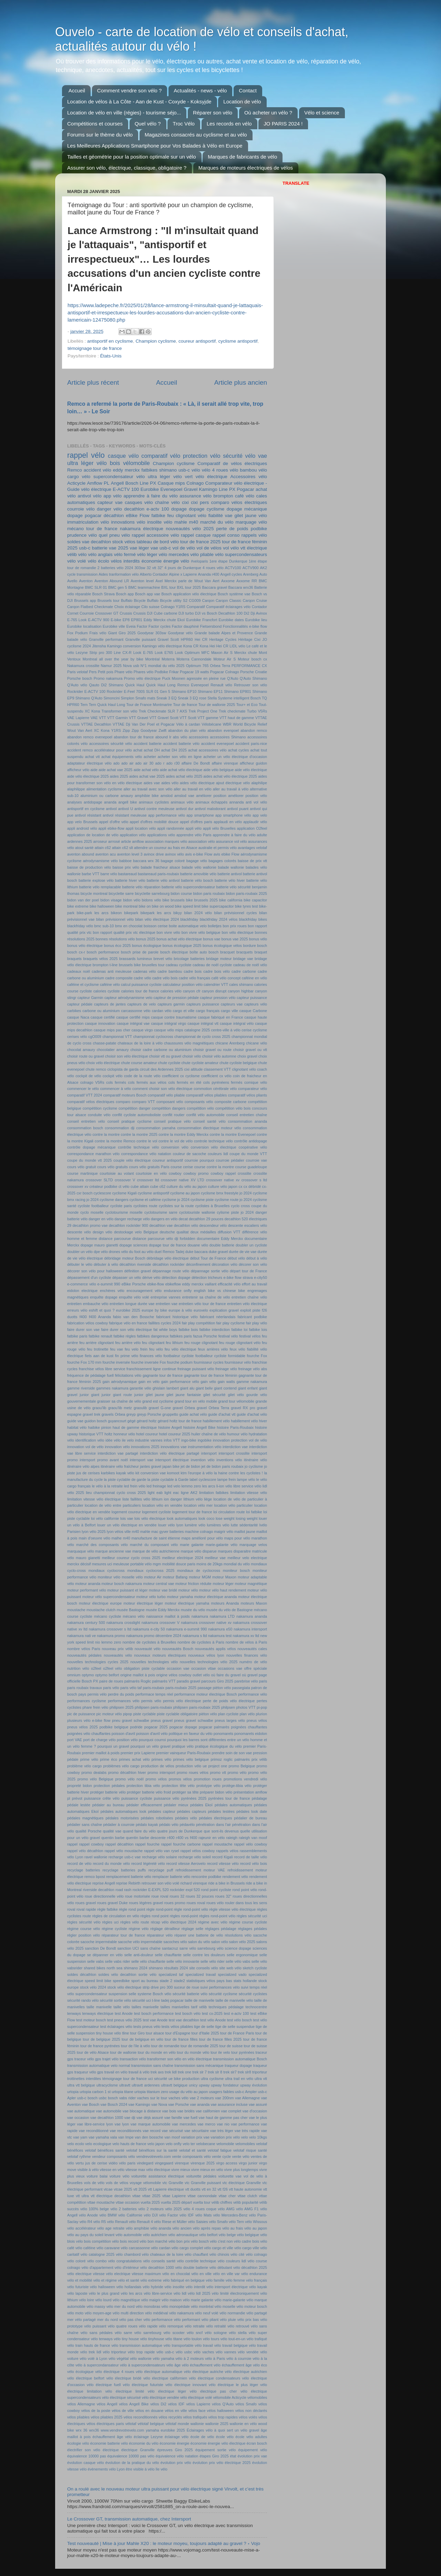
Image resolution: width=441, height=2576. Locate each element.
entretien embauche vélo (87, 1304)
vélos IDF (176, 2404)
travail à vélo (139, 2072)
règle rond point (132, 1909)
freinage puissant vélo (195, 1369)
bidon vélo (131, 900)
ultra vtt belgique (81, 2085)
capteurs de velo (141, 1004)
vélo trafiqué (257, 2339)
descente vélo (79, 1232)
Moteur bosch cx (252, 659)
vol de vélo (183, 547)
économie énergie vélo (165, 561)
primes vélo (162, 1759)
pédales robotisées (157, 1818)
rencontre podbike (207, 1877)
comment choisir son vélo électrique (162, 1089)
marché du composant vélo (154, 1545)
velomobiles (245, 2144)
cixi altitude (193, 1069)
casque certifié (103, 1017)
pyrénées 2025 (194, 1798)
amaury (127, 796)
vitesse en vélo (112, 2170)
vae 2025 (118, 547)
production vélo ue (191, 1766)
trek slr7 (230, 2072)
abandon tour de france (134, 737)
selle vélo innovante (182, 1961)
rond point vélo (244, 1890)
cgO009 (94, 1036)
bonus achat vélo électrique (179, 939)
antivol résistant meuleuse (125, 815)
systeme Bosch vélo (154, 1994)
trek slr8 (244, 2072)
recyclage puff (160, 1870)
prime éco (108, 1759)
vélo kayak (258, 2287)
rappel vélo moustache (123, 1851)
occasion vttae (203, 1668)
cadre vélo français (194, 978)
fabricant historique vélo (176, 1317)
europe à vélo (180, 1310)
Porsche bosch (79, 678)
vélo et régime (105, 2280)
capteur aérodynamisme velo (128, 998)
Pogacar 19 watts (194, 672)
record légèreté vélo (148, 1863)
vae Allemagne (247, 2098)
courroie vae (256, 1160)
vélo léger (147, 554)
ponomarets (223, 1733)
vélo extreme (151, 2280)
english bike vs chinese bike (219, 1291)
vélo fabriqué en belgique (184, 2280)
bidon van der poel (83, 900)
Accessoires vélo (248, 476)
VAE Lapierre (78, 718)
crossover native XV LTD (182, 1180)
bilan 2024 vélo (198, 913)
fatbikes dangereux (153, 1336)
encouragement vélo (144, 1291)
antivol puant (237, 809)
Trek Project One (202, 711)
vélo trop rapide (141, 2352)
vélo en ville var (226, 2274)
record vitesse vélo (223, 1863)
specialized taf (170, 1974)
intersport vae (141, 1460)
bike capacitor (255, 900)
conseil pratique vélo (172, 1121)
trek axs (157, 2072)
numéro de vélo (253, 1662)
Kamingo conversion (124, 646)
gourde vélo (256, 1395)
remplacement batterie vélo (128, 1877)
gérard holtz (146, 1421)
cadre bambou (169, 971)
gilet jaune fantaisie (183, 1395)
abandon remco (253, 730)
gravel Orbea (184, 1408)
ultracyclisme (107, 2085)
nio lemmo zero (108, 1642)
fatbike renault (100, 1336)
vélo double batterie (191, 2267)
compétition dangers (168, 1108)
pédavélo (187, 1824)
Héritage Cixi (249, 639)
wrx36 (94, 2430)
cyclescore (102, 1193)
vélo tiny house (126, 2339)
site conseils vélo (203, 1968)
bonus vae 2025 (234, 939)
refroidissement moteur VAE (200, 1870)
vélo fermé (125, 554)
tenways (74, 2013)
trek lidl (170, 2072)
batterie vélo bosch (197, 880)
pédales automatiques (233, 1805)
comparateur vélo (252, 1089)
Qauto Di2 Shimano (106, 685)
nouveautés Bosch (178, 1649)
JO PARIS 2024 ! (283, 124)
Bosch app (125, 594)
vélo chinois (219, 2254)
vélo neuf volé (206, 2313)
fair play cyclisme (230, 1323)
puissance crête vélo (102, 1798)
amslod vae (184, 796)
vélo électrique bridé (123, 2378)
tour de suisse (231, 2046)
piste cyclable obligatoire (177, 1714)
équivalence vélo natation (177, 2456)
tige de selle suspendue (235, 2026)
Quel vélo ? (148, 124)
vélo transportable (179, 2345)
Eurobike (150, 489)
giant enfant (248, 1388)
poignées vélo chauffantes (89, 1733)
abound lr (163, 737)
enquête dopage (103, 1297)
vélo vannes (226, 2352)
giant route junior (128, 1395)
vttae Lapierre (174, 2196)
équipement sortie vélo (215, 2450)
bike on (145, 906)
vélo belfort (208, 2235)
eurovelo (201, 1310)
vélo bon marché (153, 2241)
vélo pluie (228, 2319)
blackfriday (189, 919)
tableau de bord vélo (158, 541)
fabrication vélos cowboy (87, 1323)
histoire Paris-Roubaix (235, 1427)
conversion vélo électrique (213, 1147)
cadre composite (119, 978)
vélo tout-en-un (233, 2339)
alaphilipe (259, 783)
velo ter (189, 2144)
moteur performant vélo (86, 1590)
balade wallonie (231, 867)
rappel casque (196, 535)
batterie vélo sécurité (233, 887)
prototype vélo (208, 1786)
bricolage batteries (189, 959)
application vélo (133, 835)
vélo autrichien (155, 2235)
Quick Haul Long (160, 685)
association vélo (201, 841)
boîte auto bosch (203, 952)
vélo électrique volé (196, 2397)
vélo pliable (202, 554)
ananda (110, 802)
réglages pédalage (220, 1929)
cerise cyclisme (254, 1030)
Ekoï (181, 620)
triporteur (259, 2072)
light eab (155, 1493)
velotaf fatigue (220, 2150)
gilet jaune (155, 1395)
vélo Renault (117, 2222)
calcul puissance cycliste (141, 984)
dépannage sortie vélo (209, 1271)
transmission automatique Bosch (240, 2059)
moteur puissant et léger (127, 1590)
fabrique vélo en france (128, 1323)
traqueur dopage (238, 2065)
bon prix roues (234, 926)
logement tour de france (192, 1512)
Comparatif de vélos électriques (232, 463)
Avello (72, 581)
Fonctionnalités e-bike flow (245, 626)
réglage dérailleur (165, 1929)
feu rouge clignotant (201, 1343)
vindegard (145, 2163)
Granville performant (106, 639)
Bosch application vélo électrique (189, 594)
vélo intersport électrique (227, 2287)
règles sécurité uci (252, 1916)
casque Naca (78, 1017)
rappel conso (226, 535)
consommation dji (119, 1128)
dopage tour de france (167, 1245)
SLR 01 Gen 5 (158, 691)
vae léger (139, 547)
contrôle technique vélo (138, 1147)
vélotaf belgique (151, 2424)
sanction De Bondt (100, 1948)
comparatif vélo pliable (166, 1095)
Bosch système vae (234, 594)
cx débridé (252, 1186)
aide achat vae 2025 (115, 770)
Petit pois (105, 672)
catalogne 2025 (197, 1030)
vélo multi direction (128, 2313)
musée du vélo (193, 1610)
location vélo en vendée (162, 1505)
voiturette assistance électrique (157, 2176)
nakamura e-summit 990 (186, 1629)
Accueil (77, 90)
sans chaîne (150, 1948)
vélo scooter (173, 2333)
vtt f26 (222, 2189)
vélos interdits (125, 561)
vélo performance (157, 2319)
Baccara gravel (214, 587)
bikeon (116, 913)
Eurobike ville (114, 626)
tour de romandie (165, 2046)
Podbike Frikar (167, 672)
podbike (259, 528)
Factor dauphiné (185, 626)
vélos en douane (149, 2410)
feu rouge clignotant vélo (239, 1343)
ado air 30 (144, 763)
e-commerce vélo (81, 1284)
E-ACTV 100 (126, 489)
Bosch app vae (147, 594)
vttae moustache (100, 2202)
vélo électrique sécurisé (121, 2397)
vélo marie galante (198, 2300)
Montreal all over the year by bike (113, 659)
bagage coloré (173, 861)
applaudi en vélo (228, 822)
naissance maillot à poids (167, 1616)
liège (208, 1499)
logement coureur (126, 1512)
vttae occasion (128, 2202)
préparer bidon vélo (216, 1792)
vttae (136, 2196)
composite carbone (231, 1102)
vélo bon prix (179, 2241)
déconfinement (198, 1264)
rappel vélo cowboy (250, 1844)
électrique (111, 2450)
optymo (88, 1675)
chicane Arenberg (230, 1043)
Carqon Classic (228, 600)
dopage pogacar (84, 515)
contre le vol (146, 1141)
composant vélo (169, 1102)
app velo (260, 815)
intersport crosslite (233, 1453)
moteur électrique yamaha (187, 1603)
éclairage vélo (176, 2437)
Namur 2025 (111, 666)
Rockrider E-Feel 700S (126, 691)
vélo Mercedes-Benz (230, 2215)
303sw (139, 568)
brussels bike (130, 965)
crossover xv (77, 1186)
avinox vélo (174, 854)
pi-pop (262, 1707)
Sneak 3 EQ (166, 698)
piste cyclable (144, 1714)
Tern (84, 705)
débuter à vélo (106, 1264)
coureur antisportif (197, 341)
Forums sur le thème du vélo (100, 135)
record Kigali (222, 1857)
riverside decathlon (98, 1890)
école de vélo (202, 2437)
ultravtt (124, 2085)
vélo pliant (210, 2319)
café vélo (244, 495)
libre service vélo (247, 1486)
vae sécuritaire (196, 2131)
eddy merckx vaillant (199, 1284)
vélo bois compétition (93, 2241)
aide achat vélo (146, 770)
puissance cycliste (136, 1798)
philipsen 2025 (122, 1707)
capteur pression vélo (217, 998)
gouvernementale (81, 1401)
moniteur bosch (236, 1570)
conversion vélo (174, 1147)
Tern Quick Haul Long (107, 705)
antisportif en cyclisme (110, 341)
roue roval (159, 1896)
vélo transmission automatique (136, 2345)
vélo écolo (98, 561)
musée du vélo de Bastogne (229, 1610)
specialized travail (200, 1974)
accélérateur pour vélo (113, 750)
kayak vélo (125, 1473)
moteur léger (223, 1584)
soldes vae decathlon (89, 541)
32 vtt (151, 568)
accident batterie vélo (181, 743)
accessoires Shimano (228, 737)
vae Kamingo (139, 2104)
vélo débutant (220, 2267)
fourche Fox (257, 1356)
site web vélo (230, 1968)
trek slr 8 (215, 2072)
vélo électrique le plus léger (233, 2385)
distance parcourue (115, 1238)
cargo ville (229, 1011)
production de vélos (157, 1766)
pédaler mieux (176, 1805)
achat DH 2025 (174, 750)
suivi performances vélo (219, 1987)
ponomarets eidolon (250, 1733)
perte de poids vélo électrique (229, 1701)
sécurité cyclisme (223, 1994)
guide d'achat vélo (252, 1414)
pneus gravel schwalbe (193, 1720)
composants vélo (199, 1102)
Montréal (152, 659)
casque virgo (142, 1030)
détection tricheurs (207, 1277)
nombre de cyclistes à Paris (200, 1642)
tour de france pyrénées (100, 2046)
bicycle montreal (94, 893)
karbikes (108, 1473)
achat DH (152, 750)
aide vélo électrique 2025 (88, 776)
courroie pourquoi (199, 1160)
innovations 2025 (145, 1447)
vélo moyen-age (98, 2313)
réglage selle (192, 1929)
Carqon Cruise (255, 600)
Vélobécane (211, 724)
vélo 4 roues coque (199, 2209)
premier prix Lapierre (138, 1753)
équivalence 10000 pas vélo (130, 2456)
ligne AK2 (189, 1493)
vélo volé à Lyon (93, 2358)
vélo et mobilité (79, 2280)
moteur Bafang (175, 1577)
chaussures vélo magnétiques (189, 1043)
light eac (171, 1493)
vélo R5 (99, 2222)
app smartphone (200, 815)
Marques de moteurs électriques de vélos (245, 168)
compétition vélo (200, 1108)
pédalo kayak (147, 1824)
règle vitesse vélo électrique (232, 1909)
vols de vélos (117, 2183)
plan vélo (247, 1714)
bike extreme (78, 906)
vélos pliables (78, 2417)
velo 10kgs (258, 2137)
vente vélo (240, 2156)
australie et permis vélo (217, 848)
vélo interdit (195, 2287)
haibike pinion (99, 1427)
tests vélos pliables (177, 2026)
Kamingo (208, 489)
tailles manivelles (175, 2007)
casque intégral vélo (237, 1023)
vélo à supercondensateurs (142, 2365)
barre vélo (108, 874)
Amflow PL (98, 483)
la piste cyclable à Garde (167, 1479)
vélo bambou (243, 470)
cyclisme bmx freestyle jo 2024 (226, 1193)
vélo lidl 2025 (199, 2293)
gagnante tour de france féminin (210, 1375)
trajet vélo (110, 2059)
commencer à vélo (115, 1089)
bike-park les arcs (93, 913)
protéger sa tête (185, 1792)
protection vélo (201, 456)
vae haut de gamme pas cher (223, 2117)
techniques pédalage (226, 2007)
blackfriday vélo (80, 926)
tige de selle (204, 2026)
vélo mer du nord (120, 2306)
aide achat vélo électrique (181, 770)
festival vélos (249, 1336)
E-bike (116, 620)
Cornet (72, 613)
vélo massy (95, 2306)
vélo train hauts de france (88, 2345)
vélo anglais (100, 554)
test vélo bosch (239, 2020)
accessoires (198, 737)
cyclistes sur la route (176, 1206)
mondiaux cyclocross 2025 (151, 1570)
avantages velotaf (252, 848)
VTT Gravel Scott (164, 718)
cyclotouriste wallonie (197, 1212)
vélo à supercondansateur (97, 2365)
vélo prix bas (248, 2319)
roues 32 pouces (200, 1896)
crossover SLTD (99, 1180)
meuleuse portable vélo (132, 1564)
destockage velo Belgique (136, 1232)
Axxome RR (246, 581)
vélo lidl (180, 2293)
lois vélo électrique (149, 1518)
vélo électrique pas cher (213, 2391)
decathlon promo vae (90, 1225)
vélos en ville (176, 2410)
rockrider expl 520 (185, 1890)
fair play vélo (256, 1323)
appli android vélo (82, 828)
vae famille (173, 2117)
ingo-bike (188, 1440)
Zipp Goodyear (144, 730)
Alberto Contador (154, 574)
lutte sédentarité (244, 1525)
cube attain (140, 1186)
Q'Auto (232, 678)
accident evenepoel (217, 743)
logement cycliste (156, 1512)
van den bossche (149, 2137)
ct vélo (124, 1186)
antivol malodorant (210, 809)
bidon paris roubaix (209, 893)
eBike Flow (137, 515)
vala (113, 2137)
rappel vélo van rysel (161, 1851)
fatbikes (149, 470)
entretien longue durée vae (132, 1304)
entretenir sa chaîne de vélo (206, 1297)
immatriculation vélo (88, 522)
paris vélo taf (131, 1688)
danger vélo (109, 509)
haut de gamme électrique (135, 1427)
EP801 (136, 620)
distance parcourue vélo (152, 1238)
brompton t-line (105, 965)
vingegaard (164, 2163)
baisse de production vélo (89, 867)
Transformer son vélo (119, 711)
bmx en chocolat (129, 926)
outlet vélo (201, 1675)
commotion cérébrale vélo (215, 1089)
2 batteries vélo (110, 568)
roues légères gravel (146, 1903)
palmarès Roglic (137, 1681)
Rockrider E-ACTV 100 (86, 691)
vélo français (256, 2280)
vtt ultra (82, 2196)
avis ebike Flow (226, 854)
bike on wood (163, 906)
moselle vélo (132, 1577)
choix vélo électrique (103, 1063)
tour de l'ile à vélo (135, 2046)
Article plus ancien (240, 382)
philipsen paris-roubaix (153, 1707)
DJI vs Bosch (206, 613)
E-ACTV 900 (98, 620)
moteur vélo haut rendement (222, 1590)
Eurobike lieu (256, 620)
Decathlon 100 (230, 613)
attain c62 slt (122, 848)
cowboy (175, 1173)
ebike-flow (155, 1284)
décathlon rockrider (169, 1264)
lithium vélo (193, 1499)
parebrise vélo (246, 1681)
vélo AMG (226, 2209)
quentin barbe (112, 1838)
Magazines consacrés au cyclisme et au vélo (196, 135)
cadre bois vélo (216, 971)
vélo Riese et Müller (170, 2222)
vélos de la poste (95, 2410)
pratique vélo (183, 1746)
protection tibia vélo (143, 1786)
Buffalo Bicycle (133, 600)
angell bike (127, 802)
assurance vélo (196, 495)
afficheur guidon (253, 763)
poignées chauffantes (249, 1727)
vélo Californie (130, 2215)
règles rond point (155, 1916)
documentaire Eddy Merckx (220, 1238)
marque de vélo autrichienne (156, 1551)
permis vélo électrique (182, 1701)
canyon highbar (241, 991)
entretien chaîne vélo (249, 1297)
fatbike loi (239, 1329)
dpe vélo (101, 1252)
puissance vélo (167, 1798)
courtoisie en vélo (151, 1173)
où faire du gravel (226, 1675)
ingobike (205, 1440)
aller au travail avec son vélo (148, 789)
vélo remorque (171, 2326)
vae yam (80, 2137)
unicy (193, 2085)
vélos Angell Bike (133, 2404)
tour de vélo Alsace (93, 2052)
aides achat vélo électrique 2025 (230, 776)
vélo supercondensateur (107, 476)
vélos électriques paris (105, 2424)
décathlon (114, 515)
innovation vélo (117, 1447)
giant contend (225, 1388)
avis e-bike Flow (198, 854)
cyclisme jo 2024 (175, 1200)
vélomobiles (257, 2397)
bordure (249, 945)
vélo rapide (148, 2326)
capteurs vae (232, 1004)
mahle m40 (186, 522)
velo (244, 2137)
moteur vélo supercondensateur (108, 1597)
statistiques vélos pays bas (209, 1981)
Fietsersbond (211, 626)
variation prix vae (195, 2137)
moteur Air (152, 1577)
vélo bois (108, 463)
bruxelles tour (153, 965)
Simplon (127, 698)
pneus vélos (257, 1720)
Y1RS (116, 730)
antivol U (125, 809)
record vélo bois (253, 1863)
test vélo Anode (213, 2020)
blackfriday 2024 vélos (219, 919)
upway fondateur (225, 2085)
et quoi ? (106, 1310)
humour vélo (237, 1434)
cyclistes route (145, 1206)
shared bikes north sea (103, 1968)
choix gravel (247, 1056)
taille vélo (122, 2007)
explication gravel (224, 1310)
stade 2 (166, 1981)
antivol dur (184, 809)
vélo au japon (255, 2228)
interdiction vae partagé (118, 1453)
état (233, 2456)
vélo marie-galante (230, 2300)
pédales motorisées (122, 1818)
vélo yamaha (163, 2358)
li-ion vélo (224, 1486)
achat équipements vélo (121, 757)
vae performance (245, 2124)
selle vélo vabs (238, 1961)
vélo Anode (88, 2215)
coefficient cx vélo (216, 1076)
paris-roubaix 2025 (180, 1688)
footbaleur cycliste (178, 1356)
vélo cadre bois (246, 2241)
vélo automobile (129, 2235)
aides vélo (169, 783)
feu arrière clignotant (96, 1343)
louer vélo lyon (170, 1525)
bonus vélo (258, 939)
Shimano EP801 (237, 691)
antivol (111, 809)
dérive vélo (151, 1277)
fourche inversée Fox (148, 1362)
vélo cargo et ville (218, 2248)
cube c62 (157, 1186)
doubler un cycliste (251, 1245)
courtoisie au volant (117, 1173)
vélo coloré (76, 2261)
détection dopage (176, 1277)
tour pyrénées (242, 2052)
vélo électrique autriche (203, 2372)
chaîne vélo (167, 502)
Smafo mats (145, 698)
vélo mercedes (173, 554)
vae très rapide (247, 2131)
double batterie (221, 1245)
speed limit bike (98, 1981)
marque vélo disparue (198, 1551)
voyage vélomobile (145, 2183)
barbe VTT (90, 874)
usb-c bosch (87, 2098)
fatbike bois (188, 1329)
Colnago (195, 483)
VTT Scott (188, 718)
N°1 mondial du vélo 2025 (163, 666)
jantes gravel (150, 1466)
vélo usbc (184, 2352)
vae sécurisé (172, 2131)
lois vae (126, 1518)
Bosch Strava (103, 594)
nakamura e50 (220, 1629)
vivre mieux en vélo (207, 2170)
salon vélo (219, 1942)
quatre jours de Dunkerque (179, 1831)
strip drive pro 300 (158, 1987)
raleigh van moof (253, 1838)
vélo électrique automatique (159, 2372)
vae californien (208, 2111)
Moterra (168, 659)
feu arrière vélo (128, 1343)
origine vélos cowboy (174, 1675)
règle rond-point (159, 1909)
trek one (184, 2072)
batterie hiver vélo (130, 880)
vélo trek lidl (90, 2352)
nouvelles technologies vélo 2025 (208, 1662)
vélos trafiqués (195, 2417)
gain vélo (208, 1382)
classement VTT (217, 1069)
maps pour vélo (237, 1538)
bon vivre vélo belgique (201, 932)
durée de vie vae (243, 1252)
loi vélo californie (105, 1518)
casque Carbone (253, 1011)
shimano (168, 470)
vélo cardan (160, 2248)
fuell (110, 1375)
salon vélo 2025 (242, 1942)
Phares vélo (143, 672)
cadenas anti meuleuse (111, 971)
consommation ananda (247, 1121)
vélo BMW (108, 2215)
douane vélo (197, 1245)
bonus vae (211, 939)
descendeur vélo (213, 1225)
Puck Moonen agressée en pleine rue (193, 678)
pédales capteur (161, 1811)
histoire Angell (170, 1427)
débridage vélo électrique (168, 1258)
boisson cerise (156, 926)
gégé (131, 1421)
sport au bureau (144, 1981)
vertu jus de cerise (91, 2163)
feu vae (116, 1349)
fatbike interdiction (214, 1329)
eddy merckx (126, 470)
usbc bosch (108, 2098)
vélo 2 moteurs (151, 2209)
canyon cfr (192, 991)
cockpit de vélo (88, 1076)
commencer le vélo (83, 1089)
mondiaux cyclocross (107, 1570)
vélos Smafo (245, 2404)
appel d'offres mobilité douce (154, 822)
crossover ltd (148, 1180)
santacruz (170, 1948)
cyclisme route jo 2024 (233, 1200)
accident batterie (148, 743)
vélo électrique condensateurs (214, 2378)
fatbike (158, 515)
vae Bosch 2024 (114, 2104)
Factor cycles (159, 626)
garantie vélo (140, 1388)
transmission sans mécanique (199, 2065)
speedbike (121, 1981)
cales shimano (241, 984)
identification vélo (89, 1440)
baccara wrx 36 (146, 861)
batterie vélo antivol (163, 880)
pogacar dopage (183, 1727)
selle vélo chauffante (148, 1961)
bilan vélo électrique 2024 (157, 919)
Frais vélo (98, 633)
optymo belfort (107, 1675)
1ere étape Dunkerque (228, 561)
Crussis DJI (143, 613)
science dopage (238, 1948)
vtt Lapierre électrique (166, 2189)
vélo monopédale (175, 2306)
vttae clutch (247, 2196)
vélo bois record (125, 2241)
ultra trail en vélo (239, 2079)
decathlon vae (161, 1225)
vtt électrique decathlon (111, 2196)
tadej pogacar (172, 2000)
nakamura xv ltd (246, 1636)
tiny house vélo (108, 2033)
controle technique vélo (213, 1141)
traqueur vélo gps (88, 2072)
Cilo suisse (150, 607)
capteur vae (110, 502)
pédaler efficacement (144, 1805)
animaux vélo (182, 802)
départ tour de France (248, 1271)
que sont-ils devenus (221, 1831)
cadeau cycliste (178, 965)
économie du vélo (143, 2443)
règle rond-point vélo (191, 1909)
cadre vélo (142, 978)
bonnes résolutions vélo (115, 939)
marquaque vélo (80, 1551)
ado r (160, 763)
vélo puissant (95, 2326)
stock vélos (123, 541)
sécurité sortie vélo (115, 2000)
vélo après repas (207, 2228)
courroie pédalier (230, 1160)
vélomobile (136, 463)
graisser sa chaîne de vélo (119, 1401)
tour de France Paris (237, 2033)
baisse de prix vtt (252, 861)
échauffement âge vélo (112, 2437)
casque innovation (100, 1023)
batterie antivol (229, 874)
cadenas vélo (144, 971)
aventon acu (105, 854)
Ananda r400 (208, 574)
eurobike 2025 (128, 1310)
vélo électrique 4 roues (114, 2372)
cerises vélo (77, 1036)
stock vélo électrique (124, 1987)
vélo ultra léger (153, 476)
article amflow (132, 841)
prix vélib (259, 1759)
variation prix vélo (225, 2137)
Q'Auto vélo (77, 685)
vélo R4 (86, 2222)
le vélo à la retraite (107, 1486)
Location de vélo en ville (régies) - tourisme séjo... (124, 112)
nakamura (200, 1616)
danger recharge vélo (132, 1219)
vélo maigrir (151, 2300)
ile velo (128, 1440)
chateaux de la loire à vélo (140, 1043)
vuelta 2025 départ (176, 2202)
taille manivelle (99, 2007)
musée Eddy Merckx (163, 1610)
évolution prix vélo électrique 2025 (221, 2463)
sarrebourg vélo (210, 1948)
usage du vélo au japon (188, 2092)
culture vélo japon (223, 1186)
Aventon (85, 581)
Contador (259, 607)
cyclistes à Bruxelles (212, 1206)
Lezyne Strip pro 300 (94, 652)
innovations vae (174, 1447)
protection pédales (109, 1786)
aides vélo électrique (197, 783)
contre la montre (106, 1134)
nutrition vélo (78, 1668)
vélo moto (75, 2313)
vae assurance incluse (229, 2104)
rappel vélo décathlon (85, 1851)
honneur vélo (124, 1434)
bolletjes (215, 926)
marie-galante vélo (221, 1545)
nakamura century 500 (86, 1622)
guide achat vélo (193, 1414)
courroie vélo (81, 509)
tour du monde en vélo (157, 2052)
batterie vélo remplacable (100, 887)
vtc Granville (172, 2183)
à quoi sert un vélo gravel (236, 2430)
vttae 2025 (151, 2196)
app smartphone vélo (233, 815)
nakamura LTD (222, 1616)
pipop (127, 1714)
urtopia (73, 2092)
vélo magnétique (126, 2300)
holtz (108, 1434)
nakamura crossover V (161, 1622)
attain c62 (103, 848)
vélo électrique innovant (186, 2385)
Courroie (87, 613)
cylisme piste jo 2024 (235, 1212)
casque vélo (123, 456)
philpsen (228, 1707)
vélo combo (97, 2261)
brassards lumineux (135, 959)
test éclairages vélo (116, 2026)
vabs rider (127, 2098)
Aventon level (142, 581)
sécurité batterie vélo (190, 1994)
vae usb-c (161, 547)
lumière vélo (195, 1525)
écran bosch (257, 2443)
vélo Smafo (218, 2222)
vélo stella (237, 2333)
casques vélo (139, 502)
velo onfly (174, 2144)
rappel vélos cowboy (198, 1851)
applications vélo (161, 835)
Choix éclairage (127, 607)
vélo (82, 554)
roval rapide (86, 1909)
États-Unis (111, 355)
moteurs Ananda (225, 1603)
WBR (227, 724)
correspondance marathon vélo (93, 1154)
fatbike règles (124, 1336)
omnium (73, 1675)
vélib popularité (245, 2202)
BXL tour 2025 (189, 587)
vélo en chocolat (176, 2274)
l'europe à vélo (200, 1473)
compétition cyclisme (100, 1108)
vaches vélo (178, 2098)
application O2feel (252, 828)
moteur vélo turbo (151, 1597)
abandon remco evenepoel (89, 737)
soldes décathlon (81, 1974)
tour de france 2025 (200, 541)
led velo (174, 1486)
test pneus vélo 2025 (124, 2020)
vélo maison (172, 2300)
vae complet (231, 2111)
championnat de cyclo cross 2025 (202, 1036)
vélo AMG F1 (247, 2209)
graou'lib (99, 1408)
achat (137, 750)
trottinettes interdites (84, 2079)
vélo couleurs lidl (232, 2261)
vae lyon (122, 2124)
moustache (76, 1610)
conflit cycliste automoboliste (136, 1115)
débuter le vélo (79, 1264)
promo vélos (156, 1779)
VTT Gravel (138, 718)
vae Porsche (178, 2104)
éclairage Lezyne (148, 2437)
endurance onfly (178, 1291)
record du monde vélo (111, 1863)
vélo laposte (77, 2293)
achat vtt (92, 757)
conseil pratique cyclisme (129, 1121)
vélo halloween (102, 2287)
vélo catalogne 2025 (98, 2254)
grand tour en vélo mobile (196, 1401)
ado (116, 763)
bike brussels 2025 (202, 900)
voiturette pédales (201, 2176)
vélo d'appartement (97, 2267)
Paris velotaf (77, 672)
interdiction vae (235, 1447)
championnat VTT (117, 1036)
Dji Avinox (258, 613)
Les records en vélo (229, 124)
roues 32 (177, 1896)
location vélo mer (198, 1505)
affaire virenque (225, 763)
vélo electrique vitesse (85, 2274)
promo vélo (237, 1772)
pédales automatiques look (123, 1811)
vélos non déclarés (251, 2410)
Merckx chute (245, 652)
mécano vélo (133, 1616)
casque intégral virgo (168, 1023)
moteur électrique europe (100, 1603)
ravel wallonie (95, 1857)
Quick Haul (134, 685)
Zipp (126, 730)
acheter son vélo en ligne (180, 757)
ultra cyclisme (212, 2079)
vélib (72, 554)
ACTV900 (251, 568)
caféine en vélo (254, 978)
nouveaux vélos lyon (206, 1655)
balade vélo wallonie (199, 867)
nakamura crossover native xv (206, 1622)
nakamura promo (111, 1636)
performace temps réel (154, 1694)
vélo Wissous (256, 2222)
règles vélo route (134, 1922)
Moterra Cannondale (193, 659)
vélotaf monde (177, 2424)
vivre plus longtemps (241, 2170)
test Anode (124, 2013)
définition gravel (137, 1271)
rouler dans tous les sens (246, 1903)
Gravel (191, 489)
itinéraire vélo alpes (83, 1466)
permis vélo (151, 1701)
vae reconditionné (94, 2131)
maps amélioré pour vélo (202, 1538)
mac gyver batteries (167, 1531)
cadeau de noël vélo (250, 965)
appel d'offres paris (196, 822)
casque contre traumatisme (173, 1017)
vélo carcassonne (135, 2248)
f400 (83, 1317)
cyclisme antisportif (238, 341)
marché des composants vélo (102, 1545)
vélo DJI (150, 2215)
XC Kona (102, 730)
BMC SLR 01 (96, 587)
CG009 (195, 600)
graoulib (140, 1408)
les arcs (208, 1486)
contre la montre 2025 (139, 1134)
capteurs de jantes (110, 1004)
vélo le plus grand (104, 2293)
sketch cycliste (255, 1968)
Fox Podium (77, 633)
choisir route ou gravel (85, 1056)
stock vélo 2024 (93, 1987)
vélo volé (76, 561)
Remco (74, 470)
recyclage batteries (83, 1870)
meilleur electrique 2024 (182, 1558)
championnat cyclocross (153, 1036)
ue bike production (183, 2079)
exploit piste (250, 1310)
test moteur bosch (91, 2020)
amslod (167, 796)
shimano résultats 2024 (168, 1968)
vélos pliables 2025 (106, 2417)
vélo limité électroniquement (235, 2293)
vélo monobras (148, 2306)
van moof (172, 2137)
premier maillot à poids (101, 1753)
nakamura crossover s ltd (110, 1629)
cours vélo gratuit (81, 1167)
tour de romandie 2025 (199, 2046)
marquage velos (253, 1545)
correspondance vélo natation (146, 1154)
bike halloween (102, 906)
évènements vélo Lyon (106, 2469)
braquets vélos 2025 (100, 959)
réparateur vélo (160, 1935)
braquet (260, 952)
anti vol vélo (256, 802)
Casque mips (171, 483)
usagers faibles (221, 2092)
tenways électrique (97, 2013)
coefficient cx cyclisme (180, 1076)
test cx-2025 (212, 2013)
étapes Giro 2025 (214, 2456)
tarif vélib (199, 2007)
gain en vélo (149, 1382)
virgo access (226, 2163)
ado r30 (173, 763)
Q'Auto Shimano (253, 678)
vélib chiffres (222, 2202)
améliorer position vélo (247, 796)
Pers (92, 672)
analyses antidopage (84, 802)
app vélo (112, 495)
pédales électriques (215, 1818)
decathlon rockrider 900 (128, 1225)
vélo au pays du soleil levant (90, 2235)
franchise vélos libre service (102, 1369)
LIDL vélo (237, 646)
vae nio (223, 2124)
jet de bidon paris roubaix (222, 1466)
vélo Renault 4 (141, 2222)
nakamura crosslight (123, 1622)
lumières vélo (218, 1525)
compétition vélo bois (232, 1108)
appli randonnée (170, 828)
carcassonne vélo (136, 1011)
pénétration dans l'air (213, 1824)
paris (263, 1681)
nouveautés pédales (84, 1655)
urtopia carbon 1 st (95, 2092)
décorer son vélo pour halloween (95, 1271)
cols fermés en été (184, 1082)
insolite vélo (159, 522)
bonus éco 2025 (117, 945)
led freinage (156, 1486)
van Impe (126, 2137)
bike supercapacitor (218, 906)
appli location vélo (141, 828)
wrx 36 (82, 2430)
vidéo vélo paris (122, 2163)
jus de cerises (88, 1473)
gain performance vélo (180, 1382)
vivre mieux (180, 2170)
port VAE (74, 1740)
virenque (182, 2163)
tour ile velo (220, 2052)
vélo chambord (128, 2254)
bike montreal (126, 906)
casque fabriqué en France (220, 1017)
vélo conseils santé (159, 2261)
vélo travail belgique (231, 2345)
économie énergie (174, 2443)
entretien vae (166, 1304)
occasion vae (178, 1668)
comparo (123, 1102)
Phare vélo (123, 672)
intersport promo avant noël (104, 1460)
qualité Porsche (88, 1831)
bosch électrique (174, 952)
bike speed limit (188, 906)
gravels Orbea (113, 1414)
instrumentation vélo (204, 1447)
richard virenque (193, 1883)
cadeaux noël (78, 971)
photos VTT (245, 1707)
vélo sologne (216, 2333)
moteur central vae (158, 1584)
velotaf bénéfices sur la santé (151, 2150)
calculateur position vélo (183, 984)
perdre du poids (121, 1694)
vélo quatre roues (122, 2326)
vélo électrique (211, 476)
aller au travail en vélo (192, 789)
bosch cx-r (76, 952)
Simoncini (112, 698)
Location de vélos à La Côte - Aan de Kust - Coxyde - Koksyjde (139, 101)
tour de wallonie (123, 2052)
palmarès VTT (164, 1681)
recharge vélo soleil (194, 1857)
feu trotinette (97, 1349)
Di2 (246, 613)
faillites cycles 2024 (164, 1323)
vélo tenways (102, 2339)
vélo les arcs (131, 2293)
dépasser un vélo (126, 1277)
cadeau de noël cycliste (212, 965)
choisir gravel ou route (212, 1050)
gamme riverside (81, 1388)
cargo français (207, 1011)
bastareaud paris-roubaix (158, 874)
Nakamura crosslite (83, 666)
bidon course (181, 893)
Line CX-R (123, 652)
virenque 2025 (203, 2163)
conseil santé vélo (209, 1121)
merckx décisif (79, 1564)
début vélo (236, 1258)
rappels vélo (254, 535)
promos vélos (180, 1779)
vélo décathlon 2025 (250, 2267)
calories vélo (171, 991)
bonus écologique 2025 (182, 945)
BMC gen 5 (117, 587)
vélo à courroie (238, 2358)
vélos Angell (107, 2404)
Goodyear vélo (180, 633)
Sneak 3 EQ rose (192, 698)
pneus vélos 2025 (82, 1727)
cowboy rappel (223, 1173)
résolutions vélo (238, 1935)
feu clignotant (153, 1343)
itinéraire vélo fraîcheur (120, 1466)
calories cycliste (106, 991)
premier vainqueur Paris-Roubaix (183, 1753)
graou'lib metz (120, 1408)
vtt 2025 (140, 2189)
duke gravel (218, 1252)
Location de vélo (242, 101)
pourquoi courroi (152, 1740)
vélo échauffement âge (233, 2365)
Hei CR (201, 639)
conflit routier (174, 1115)
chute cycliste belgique (238, 1063)
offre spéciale (255, 1668)
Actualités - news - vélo (200, 90)
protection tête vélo (178, 1786)
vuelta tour (202, 2202)
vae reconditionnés (125, 2131)
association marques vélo (166, 841)
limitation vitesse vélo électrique (94, 1499)
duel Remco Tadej (169, 1252)
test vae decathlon (184, 2020)
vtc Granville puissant (203, 2183)
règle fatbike (107, 1909)
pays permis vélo (92, 1694)
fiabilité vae (220, 515)
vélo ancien (182, 2228)
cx (241, 1186)
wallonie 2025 (216, 2424)
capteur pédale (79, 1004)
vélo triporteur (114, 2352)
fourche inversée (116, 1362)
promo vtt (218, 1772)
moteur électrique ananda (215, 1597)
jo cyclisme (254, 1466)
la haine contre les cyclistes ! (238, 1473)
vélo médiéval (156, 2313)
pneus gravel (161, 1720)
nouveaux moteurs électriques (160, 1655)
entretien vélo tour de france (202, 1304)
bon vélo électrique (237, 932)
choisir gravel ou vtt (250, 1050)
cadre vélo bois (164, 978)
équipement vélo (252, 2450)
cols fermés (116, 1082)
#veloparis (199, 561)
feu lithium (174, 1343)
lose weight (225, 1518)
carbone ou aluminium (101, 1011)
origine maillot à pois (137, 1675)
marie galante (192, 1545)
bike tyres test (246, 906)
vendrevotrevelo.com (153, 2156)
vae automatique (81, 2111)
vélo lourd (103, 2300)
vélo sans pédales (97, 2333)
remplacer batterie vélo (171, 1877)
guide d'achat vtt (222, 1414)
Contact (248, 90)
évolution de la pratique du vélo (132, 2463)
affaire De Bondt (196, 763)
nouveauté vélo (148, 1649)
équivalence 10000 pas (86, 2456)
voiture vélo (120, 2176)
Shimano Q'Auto (89, 698)
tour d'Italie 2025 (205, 2033)
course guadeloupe (251, 1167)
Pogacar (245, 489)
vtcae (108, 2189)
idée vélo (113, 1440)
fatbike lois (258, 1329)
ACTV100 (233, 568)
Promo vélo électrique (142, 678)
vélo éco (260, 2365)
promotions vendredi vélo (245, 1779)
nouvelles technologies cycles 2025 (98, 1662)
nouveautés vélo (118, 1655)
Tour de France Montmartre (149, 705)
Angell (117, 483)
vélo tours (211, 2339)
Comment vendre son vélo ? (129, 90)
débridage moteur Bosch (124, 1258)
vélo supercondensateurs (241, 554)
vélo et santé (128, 2280)
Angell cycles (231, 574)
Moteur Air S (224, 659)
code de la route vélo (142, 1076)
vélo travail (204, 2345)
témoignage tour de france (95, 348)
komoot (173, 1473)
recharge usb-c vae (125, 1857)
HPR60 (187, 639)
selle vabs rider (117, 1961)
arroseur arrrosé (106, 841)
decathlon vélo (186, 1225)
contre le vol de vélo (175, 1141)
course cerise (182, 1167)
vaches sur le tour (152, 2098)
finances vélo (151, 1356)
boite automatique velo (188, 926)
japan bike (171, 1466)
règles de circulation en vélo (115, 1916)
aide (94, 770)
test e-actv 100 (236, 2013)
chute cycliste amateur (199, 1063)
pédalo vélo (168, 1824)
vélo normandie (232, 2313)
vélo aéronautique (183, 2235)
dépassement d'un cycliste (89, 1277)
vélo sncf (195, 2333)
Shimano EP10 (184, 691)
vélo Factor (168, 2215)
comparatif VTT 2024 (84, 1095)
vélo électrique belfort (85, 2378)
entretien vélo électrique (247, 1304)
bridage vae (243, 959)
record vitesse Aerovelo (185, 1863)
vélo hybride (153, 2287)
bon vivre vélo (168, 932)
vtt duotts (193, 2189)
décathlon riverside (135, 1264)
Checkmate (103, 607)
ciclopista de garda (123, 1069)
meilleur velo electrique (247, 1558)
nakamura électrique (141, 528)
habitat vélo (76, 1427)
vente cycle (221, 2156)
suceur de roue (186, 1987)
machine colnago (199, 1531)
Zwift (162, 730)
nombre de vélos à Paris (246, 1642)
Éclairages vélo (200, 2430)
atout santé (84, 848)
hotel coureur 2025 (174, 1434)
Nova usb (131, 666)
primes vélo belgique (191, 1759)
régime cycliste (114, 1929)
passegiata (241, 1688)
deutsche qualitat (174, 1232)
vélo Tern (236, 2222)
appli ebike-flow (111, 828)
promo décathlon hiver (127, 1772)
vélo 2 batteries (123, 2209)
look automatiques (182, 1518)
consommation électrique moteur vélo (209, 1128)
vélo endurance (254, 2274)
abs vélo (180, 737)
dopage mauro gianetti (99, 1245)
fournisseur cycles (209, 1362)
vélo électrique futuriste (143, 2385)
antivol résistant (88, 815)
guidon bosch (95, 1421)
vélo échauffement (197, 2365)
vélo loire (86, 2300)
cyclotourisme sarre (160, 1212)
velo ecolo (75, 2144)
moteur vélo (188, 1590)
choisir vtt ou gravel (165, 1056)
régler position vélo (83, 1935)
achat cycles (238, 750)
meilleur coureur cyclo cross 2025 (131, 1558)
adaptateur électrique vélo (89, 763)
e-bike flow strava (238, 1277)
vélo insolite (174, 2287)
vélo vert (183, 476)
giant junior (101, 1395)
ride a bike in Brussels (226, 1883)
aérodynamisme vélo (100, 861)
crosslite (245, 1173)
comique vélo (255, 1082)
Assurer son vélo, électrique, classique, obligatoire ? (126, 168)
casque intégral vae (133, 1023)
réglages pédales (252, 1929)
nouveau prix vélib (117, 1649)
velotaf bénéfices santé (104, 2150)
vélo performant (187, 2319)
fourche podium (180, 1362)
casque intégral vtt (202, 1023)
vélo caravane (108, 2248)
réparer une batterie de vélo (198, 1935)
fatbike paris (77, 1336)
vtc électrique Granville (241, 2183)
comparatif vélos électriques (90, 1102)
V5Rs (262, 711)
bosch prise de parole (139, 952)
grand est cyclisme (157, 1401)
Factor (142, 626)
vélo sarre (123, 2333)
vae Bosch (91, 2104)
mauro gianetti (88, 1558)
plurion (261, 1714)
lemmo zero (191, 1486)
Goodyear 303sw (151, 633)
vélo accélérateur (81, 2228)
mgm (157, 1564)
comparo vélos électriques (239, 502)
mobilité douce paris (178, 1564)
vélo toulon (193, 2339)
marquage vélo (251, 522)
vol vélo (231, 547)
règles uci (110, 1922)
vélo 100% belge (94, 2209)
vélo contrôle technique (196, 2261)
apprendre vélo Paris (194, 835)
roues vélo (215, 1903)
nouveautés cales (252, 1649)
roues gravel (85, 1903)
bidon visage (111, 900)
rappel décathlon (119, 1844)
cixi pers (200, 502)
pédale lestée (78, 1805)
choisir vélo (191, 1056)
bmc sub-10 (104, 926)
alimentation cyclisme (104, 789)
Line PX (227, 489)
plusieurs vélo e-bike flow (89, 1720)
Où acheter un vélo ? (268, 112)
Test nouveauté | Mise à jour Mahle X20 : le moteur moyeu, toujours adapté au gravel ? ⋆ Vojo (163, 2543)
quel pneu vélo (114, 535)
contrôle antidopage (250, 1141)
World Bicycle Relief (250, 724)
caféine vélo (110, 984)
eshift (93, 1310)
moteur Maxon (224, 1577)
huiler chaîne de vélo (208, 1434)
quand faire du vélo (139, 1831)
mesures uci (102, 1564)
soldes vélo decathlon (117, 1974)
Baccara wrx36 (240, 587)
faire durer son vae (83, 1329)
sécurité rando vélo (83, 2000)
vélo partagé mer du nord (96, 2319)
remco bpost (94, 1877)
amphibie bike (146, 796)
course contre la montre (214, 1167)
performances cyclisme (86, 1701)
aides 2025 (119, 776)
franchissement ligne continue (151, 1369)
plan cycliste (228, 1714)
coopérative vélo (253, 1147)
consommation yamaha (155, 1128)
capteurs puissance (202, 1004)
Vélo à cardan (188, 724)
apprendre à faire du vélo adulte (240, 835)
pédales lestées (221, 1811)
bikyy (177, 913)
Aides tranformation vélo (119, 574)
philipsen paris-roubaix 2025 (196, 1707)
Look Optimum (187, 652)
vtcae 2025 (123, 2189)
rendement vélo (235, 1877)
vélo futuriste (78, 2287)
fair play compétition (198, 1323)
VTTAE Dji (121, 724)
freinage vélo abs (252, 1369)
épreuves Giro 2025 (175, 2450)
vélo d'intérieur (126, 2267)
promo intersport (161, 1772)
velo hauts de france (129, 2144)
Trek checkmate (232, 711)
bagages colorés (222, 861)
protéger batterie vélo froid (149, 1792)
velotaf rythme (79, 2156)
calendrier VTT (216, 984)
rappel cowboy (91, 1844)
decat (183, 1219)
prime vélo (89, 1759)
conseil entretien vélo (86, 1121)
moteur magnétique (251, 1584)
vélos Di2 (158, 2404)
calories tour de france (140, 991)
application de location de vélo (93, 835)
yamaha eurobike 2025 (165, 2430)
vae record (152, 2131)
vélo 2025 (173, 2209)
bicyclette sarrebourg (152, 893)
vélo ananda (161, 2228)
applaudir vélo (255, 822)
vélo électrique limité (124, 2391)
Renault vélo (221, 685)
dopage (179, 509)
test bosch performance (154, 2013)
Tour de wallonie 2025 (216, 705)
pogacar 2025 (156, 1727)
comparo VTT (143, 1102)
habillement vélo (216, 1421)
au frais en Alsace (182, 848)
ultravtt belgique (174, 2085)
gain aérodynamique (120, 1382)
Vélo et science (321, 112)
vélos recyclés (170, 2417)
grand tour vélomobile (236, 1401)
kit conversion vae (150, 1473)
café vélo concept (226, 978)
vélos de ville (123, 2410)
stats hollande (245, 1981)
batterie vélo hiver (230, 880)
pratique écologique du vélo (218, 1746)
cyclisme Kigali (124, 1193)
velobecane (205, 2144)
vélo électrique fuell (104, 2385)
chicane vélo (256, 1043)
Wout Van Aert (79, 730)
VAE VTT (98, 718)
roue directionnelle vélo (104, 1896)
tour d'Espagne (178, 2033)
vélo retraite (195, 2326)
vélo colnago (256, 2254)
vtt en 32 (209, 2189)
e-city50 (260, 1277)
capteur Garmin (90, 998)
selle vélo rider (213, 1961)
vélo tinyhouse (152, 2339)
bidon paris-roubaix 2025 (246, 893)
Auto (263, 574)
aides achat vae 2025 (147, 776)
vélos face (197, 2410)
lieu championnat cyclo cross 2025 (116, 1493)
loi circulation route (229, 1512)
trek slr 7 (199, 2072)
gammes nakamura (112, 1388)
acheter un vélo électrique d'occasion (235, 757)
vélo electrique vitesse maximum (133, 2274)
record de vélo (79, 1863)
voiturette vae (230, 2176)
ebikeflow (173, 1284)
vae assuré (258, 2104)
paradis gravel (188, 1681)
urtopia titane (122, 2092)
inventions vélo (229, 1460)
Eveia (130, 626)
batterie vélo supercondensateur (188, 887)
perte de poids (232, 528)
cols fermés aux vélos (147, 1082)
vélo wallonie (141, 2358)
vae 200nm (224, 2098)
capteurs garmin (171, 1004)
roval (71, 1909)
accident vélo (97, 470)
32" (160, 568)
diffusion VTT (229, 1232)
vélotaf (130, 2424)
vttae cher (227, 2196)
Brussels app (85, 600)
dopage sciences (134, 1245)
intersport (209, 1453)
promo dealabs (93, 1772)
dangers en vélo (164, 1219)
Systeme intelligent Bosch (239, 698)
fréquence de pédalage (86, 1375)
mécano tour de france (92, 528)
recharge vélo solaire (159, 1857)
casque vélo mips (168, 1030)
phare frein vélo (95, 1707)
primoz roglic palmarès (230, 1759)
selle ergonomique (242, 1955)
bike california (230, 900)
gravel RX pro (243, 1408)
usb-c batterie (93, 547)
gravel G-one (159, 1408)
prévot (77, 1798)
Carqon (208, 600)
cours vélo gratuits (112, 1167)
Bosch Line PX (140, 483)
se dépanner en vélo (105, 1955)
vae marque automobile (151, 2124)
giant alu (187, 1388)
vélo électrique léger (167, 2391)
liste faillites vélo (136, 1499)
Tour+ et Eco (247, 705)
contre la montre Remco (115, 1141)
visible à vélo (88, 2170)
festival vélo (228, 1336)
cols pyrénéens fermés (223, 1082)
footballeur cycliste (210, 1356)
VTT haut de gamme (236, 718)
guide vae (75, 1421)
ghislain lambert (166, 1388)
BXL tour (168, 587)
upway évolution (253, 2085)
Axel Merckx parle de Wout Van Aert (187, 581)
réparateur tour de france (123, 1935)
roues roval (195, 1903)
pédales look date (251, 1811)
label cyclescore (202, 1479)
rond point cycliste (216, 1890)
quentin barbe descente (146, 1838)
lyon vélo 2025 (94, 1531)
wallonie (197, 2424)
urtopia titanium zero (151, 2092)
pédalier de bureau (250, 1818)
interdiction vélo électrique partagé (169, 1453)
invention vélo (203, 1460)
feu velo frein (136, 1349)
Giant (112, 633)
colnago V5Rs (92, 1082)
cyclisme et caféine (145, 1200)
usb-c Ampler (246, 2092)
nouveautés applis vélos (215, 1649)
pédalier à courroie (119, 1824)
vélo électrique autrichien (246, 2372)
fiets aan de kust (99, 1356)
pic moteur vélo (109, 1714)
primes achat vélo (134, 1759)
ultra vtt (261, 2079)
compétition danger (135, 1108)
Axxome (228, 581)
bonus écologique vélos (222, 945)
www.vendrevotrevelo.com (122, 2430)
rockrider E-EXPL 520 (151, 1890)
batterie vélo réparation (141, 887)
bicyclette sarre (121, 893)
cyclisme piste (202, 1200)
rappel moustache (217, 1844)
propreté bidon (79, 1786)
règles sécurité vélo (84, 1922)
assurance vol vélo (231, 841)
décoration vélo (224, 1264)
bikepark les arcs (156, 913)
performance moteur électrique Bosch (205, 1694)
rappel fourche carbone (181, 1844)
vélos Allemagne (81, 2404)
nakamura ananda (251, 1616)
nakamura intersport (250, 1629)
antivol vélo (89, 495)
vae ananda (200, 2104)
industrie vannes (148, 1440)
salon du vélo (199, 1942)
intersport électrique (172, 1460)
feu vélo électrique (180, 1349)
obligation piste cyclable (144, 1668)
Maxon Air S (222, 652)
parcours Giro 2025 (217, 1681)
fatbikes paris (181, 1336)
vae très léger (221, 2131)
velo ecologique (98, 2144)
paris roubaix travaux (84, 1688)
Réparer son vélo (212, 112)
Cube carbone (165, 613)
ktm (183, 1473)
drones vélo (118, 1252)
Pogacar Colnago (224, 672)
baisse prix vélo (126, 867)
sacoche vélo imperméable (140, 1942)
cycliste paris (121, 1206)
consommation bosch (85, 1128)
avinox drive (154, 854)
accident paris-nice (251, 743)
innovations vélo (128, 522)
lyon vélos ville (119, 1531)
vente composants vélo (191, 2156)
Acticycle (76, 483)
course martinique (82, 1173)
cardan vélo (162, 1011)
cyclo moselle (91, 1212)
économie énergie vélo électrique (218, 2443)
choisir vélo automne (219, 1056)
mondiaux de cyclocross (198, 1570)
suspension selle (122, 1994)
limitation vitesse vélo (248, 1493)
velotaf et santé (192, 2150)
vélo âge (173, 2365)
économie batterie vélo (109, 2443)
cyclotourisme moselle (123, 1212)
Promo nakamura (108, 678)
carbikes (74, 1011)
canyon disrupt (214, 991)
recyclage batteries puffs (124, 1870)
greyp (131, 1414)
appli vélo (194, 828)
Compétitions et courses (95, 124)
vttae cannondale (202, 2196)
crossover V (125, 1180)
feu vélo (156, 1349)
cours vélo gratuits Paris (149, 1167)
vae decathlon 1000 (106, 2117)
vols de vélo (94, 2183)
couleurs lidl (218, 1154)
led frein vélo (134, 1486)
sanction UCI (128, 1948)
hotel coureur (147, 1434)
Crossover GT (107, 613)
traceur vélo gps (87, 2059)
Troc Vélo (184, 124)
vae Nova (159, 2104)
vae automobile (109, 2111)
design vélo (102, 1232)
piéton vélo (208, 1714)
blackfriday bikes (253, 919)
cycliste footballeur (93, 1206)
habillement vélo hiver (249, 1421)
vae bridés (186, 2111)
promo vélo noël (129, 1779)
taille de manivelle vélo (234, 2000)
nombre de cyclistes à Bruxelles (149, 1642)
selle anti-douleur (138, 1955)
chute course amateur (139, 1063)
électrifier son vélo (83, 2450)
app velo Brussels (82, 822)
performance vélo (252, 1694)
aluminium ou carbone (99, 796)
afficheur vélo (78, 770)
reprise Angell (103, 1883)
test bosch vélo (188, 2013)
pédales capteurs (191, 1811)
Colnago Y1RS (173, 607)
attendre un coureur (150, 848)
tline (125, 2033)
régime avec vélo (212, 1922)
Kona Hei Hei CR (213, 646)
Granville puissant (140, 639)
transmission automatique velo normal (98, 2065)
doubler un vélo (80, 1252)
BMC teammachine (144, 587)
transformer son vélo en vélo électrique (179, 2059)
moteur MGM (200, 1577)
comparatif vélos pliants (247, 1095)
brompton (223, 495)
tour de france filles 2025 (220, 2039)
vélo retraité (216, 2326)
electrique (89, 1291)
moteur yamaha (180, 1597)
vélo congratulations (125, 2261)
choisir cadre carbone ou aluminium (160, 1050)
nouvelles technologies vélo (154, 1662)
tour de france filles (181, 2039)
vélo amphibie (137, 2228)
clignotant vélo (244, 1069)
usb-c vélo (189, 470)
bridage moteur (219, 959)
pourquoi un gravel (113, 1746)
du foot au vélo (141, 1252)
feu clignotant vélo (186, 515)
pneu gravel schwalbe (130, 1720)
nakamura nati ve (81, 1636)
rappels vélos (227, 1851)
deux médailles (203, 1232)
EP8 (126, 620)
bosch (262, 945)
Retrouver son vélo (250, 685)
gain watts (226, 1382)
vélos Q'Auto (223, 2404)
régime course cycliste (248, 1922)
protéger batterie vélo (108, 1792)
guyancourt (117, 1421)
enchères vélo (112, 1291)
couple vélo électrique (132, 1160)
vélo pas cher (130, 2319)
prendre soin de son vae (232, 1753)
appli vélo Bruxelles (219, 828)
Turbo (252, 711)
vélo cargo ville (246, 2248)
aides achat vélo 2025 (184, 776)
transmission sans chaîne (152, 2065)
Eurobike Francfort (201, 620)
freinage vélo (226, 1369)
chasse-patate (104, 1043)
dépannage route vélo (170, 1271)
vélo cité (237, 2254)
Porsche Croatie (253, 672)
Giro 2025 (127, 633)
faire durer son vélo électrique (126, 1329)
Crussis (126, 613)
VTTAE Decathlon (96, 724)
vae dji (129, 2117)
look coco (206, 1518)
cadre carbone (244, 971)
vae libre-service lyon (95, 2124)
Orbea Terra (220, 666)
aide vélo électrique (251, 770)
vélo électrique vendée (160, 2397)
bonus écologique (146, 945)
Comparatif (196, 607)
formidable (236, 1356)
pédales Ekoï (201, 1805)
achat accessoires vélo (207, 750)
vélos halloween (220, 2410)
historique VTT (91, 1434)
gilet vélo (236, 1395)
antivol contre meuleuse (154, 809)
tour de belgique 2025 (101, 2039)
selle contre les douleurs (204, 1955)
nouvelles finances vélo (246, 1655)
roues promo (174, 1903)
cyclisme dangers (114, 1200)
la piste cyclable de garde (125, 1479)
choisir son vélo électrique (126, 1056)
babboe (125, 861)
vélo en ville (201, 2274)
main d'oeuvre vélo (94, 1538)
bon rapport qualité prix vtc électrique (124, 932)
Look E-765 (143, 652)
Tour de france (185, 705)
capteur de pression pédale (176, 998)
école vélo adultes (251, 2437)
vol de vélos (208, 547)
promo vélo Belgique (95, 1779)
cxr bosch (84, 1193)
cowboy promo (196, 1173)
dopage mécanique (247, 509)
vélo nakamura (181, 2313)
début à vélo (256, 1258)
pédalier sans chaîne (84, 1824)
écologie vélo (78, 2443)
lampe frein (226, 1479)
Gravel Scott (168, 639)
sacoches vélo (175, 1942)
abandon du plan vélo (187, 730)
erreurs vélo (77, 1310)
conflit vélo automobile (205, 1115)
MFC (205, 652)
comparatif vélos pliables (206, 1095)
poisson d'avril (123, 1733)
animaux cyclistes (154, 802)
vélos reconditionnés (141, 2417)
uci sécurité (157, 2079)
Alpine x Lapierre (183, 574)
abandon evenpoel (223, 730)
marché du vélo (217, 522)
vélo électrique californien (165, 2378)
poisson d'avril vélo (151, 1733)
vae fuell (190, 2117)
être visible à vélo (140, 2469)
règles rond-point (184, 1916)
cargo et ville (184, 1011)
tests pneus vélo (147, 2026)
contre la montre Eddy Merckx (183, 1134)
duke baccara (196, 1252)
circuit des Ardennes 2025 (161, 1069)
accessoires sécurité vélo (110, 743)
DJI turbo (186, 613)
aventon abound (80, 854)
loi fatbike (254, 1512)
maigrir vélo (223, 1531)
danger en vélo (101, 1219)
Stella (212, 698)
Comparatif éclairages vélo (228, 607)
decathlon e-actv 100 (146, 509)
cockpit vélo (113, 1076)
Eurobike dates (231, 620)
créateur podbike (103, 1186)
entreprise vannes (166, 1297)
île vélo (161, 2469)
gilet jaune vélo (250, 515)
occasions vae (230, 1668)
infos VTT (172, 1440)
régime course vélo (83, 1929)
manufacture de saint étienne (155, 1538)
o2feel (96, 1668)
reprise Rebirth (128, 1883)
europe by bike (154, 1310)
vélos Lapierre (198, 2404)
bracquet (227, 952)
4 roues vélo (213, 568)
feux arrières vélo (213, 1349)
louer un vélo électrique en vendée (127, 1525)
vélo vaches (204, 2352)
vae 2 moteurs (202, 2098)
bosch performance (103, 952)
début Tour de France (208, 1258)
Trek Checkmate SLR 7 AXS (163, 711)
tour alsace (155, 2033)
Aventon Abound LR (111, 581)
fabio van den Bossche (133, 1317)
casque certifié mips (133, 1017)
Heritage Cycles (223, 639)
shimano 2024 (135, 1968)
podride (136, 1727)
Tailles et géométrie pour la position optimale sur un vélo (131, 157)
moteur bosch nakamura (122, 1584)
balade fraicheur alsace (160, 867)
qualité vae (112, 1831)
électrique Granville (138, 2450)
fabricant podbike (252, 1317)
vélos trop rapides (223, 2417)
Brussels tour (109, 600)
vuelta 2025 (150, 2202)
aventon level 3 (130, 854)
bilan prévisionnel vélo (115, 919)
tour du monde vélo (193, 2052)
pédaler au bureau (108, 1805)
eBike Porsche (134, 1284)
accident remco (80, 750)
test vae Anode (155, 2020)
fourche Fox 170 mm (84, 1362)
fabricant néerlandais (217, 1317)
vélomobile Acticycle (229, 2397)
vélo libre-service (158, 2293)
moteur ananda (87, 1584)
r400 (171, 1838)
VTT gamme (208, 718)
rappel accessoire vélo (155, 535)
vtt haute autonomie (245, 2189)
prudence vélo (82, 535)
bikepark (131, 913)
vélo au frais (232, 2228)
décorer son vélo (253, 1264)
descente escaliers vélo (247, 1225)
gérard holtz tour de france (180, 1421)
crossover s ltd (254, 1180)
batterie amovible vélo (198, 874)
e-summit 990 (109, 1284)
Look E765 (164, 652)
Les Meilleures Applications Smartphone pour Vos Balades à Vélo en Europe (155, 146)
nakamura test (220, 1636)
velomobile (225, 2144)
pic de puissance (81, 1714)
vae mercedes (184, 2124)
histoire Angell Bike (199, 1427)
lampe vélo (246, 1479)
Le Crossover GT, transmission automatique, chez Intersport (129, 2519)
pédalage (259, 1798)
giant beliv (204, 1388)
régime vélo (139, 1929)
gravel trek (91, 1414)
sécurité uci (141, 2000)
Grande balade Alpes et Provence (224, 633)
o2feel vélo (112, 1668)
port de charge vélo (99, 1740)
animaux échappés (211, 802)
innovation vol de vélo (85, 1447)
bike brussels (173, 900)
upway (204, 2085)
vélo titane (174, 2339)
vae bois (169, 2111)
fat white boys (165, 1329)
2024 (129, 568)
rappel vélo (86, 455)
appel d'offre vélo (114, 822)
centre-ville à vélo (225, 1030)
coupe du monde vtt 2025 (89, 1160)
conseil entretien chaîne (246, 1115)
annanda (236, 802)
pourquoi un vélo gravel (151, 1746)
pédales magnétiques (85, 1818)
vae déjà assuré (149, 2117)
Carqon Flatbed (80, 607)
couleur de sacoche (189, 1154)
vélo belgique (248, 2235)
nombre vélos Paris (83, 1649)
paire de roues (111, 1681)
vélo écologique (80, 2372)
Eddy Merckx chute (160, 620)
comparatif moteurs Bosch (124, 1095)
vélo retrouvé (238, 2326)
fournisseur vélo (238, 1362)
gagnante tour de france (163, 1375)
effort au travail (254, 1284)
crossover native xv (222, 1180)
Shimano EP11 (210, 691)
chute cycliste (169, 1063)
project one (217, 1766)
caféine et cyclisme (83, 984)
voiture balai (96, 2176)
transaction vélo (133, 2059)
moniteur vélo (109, 1577)
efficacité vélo (229, 1284)
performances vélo (123, 1701)
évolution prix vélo (176, 2463)
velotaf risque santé (250, 2150)
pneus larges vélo (230, 1720)
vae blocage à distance (142, 2111)
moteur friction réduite (193, 1584)
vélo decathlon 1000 (157, 2267)
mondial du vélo (237, 1564)
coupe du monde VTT (248, 1154)
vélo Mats (203, 2215)
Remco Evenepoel (193, 685)
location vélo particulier (233, 1505)
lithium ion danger (167, 1499)
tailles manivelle (145, 2007)
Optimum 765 (197, 666)
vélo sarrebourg (147, 2333)
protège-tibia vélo (237, 1786)
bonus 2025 (145, 939)
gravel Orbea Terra (213, 1408)
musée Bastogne (131, 1610)
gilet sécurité (214, 1395)
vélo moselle (225, 2306)
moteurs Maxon (253, 1603)
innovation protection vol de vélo (240, 1440)
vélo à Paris (215, 2358)
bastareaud (127, 874)
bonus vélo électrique (85, 945)
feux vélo (237, 1349)
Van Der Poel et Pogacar (153, 724)
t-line (156, 2000)
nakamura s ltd (195, 1636)
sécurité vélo (239, 456)
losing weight (246, 1518)
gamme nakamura (251, 1382)
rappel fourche (147, 1844)
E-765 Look (76, 620)
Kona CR (190, 646)
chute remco (95, 1069)
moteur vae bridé (163, 1590)
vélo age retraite (110, 2228)
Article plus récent (93, 382)
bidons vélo (151, 900)
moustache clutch (100, 1610)
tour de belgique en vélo (142, 2039)
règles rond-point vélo (217, 1916)
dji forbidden (184, 1238)
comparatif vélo (160, 456)
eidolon (73, 1291)
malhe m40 (121, 1538)
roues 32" (223, 1896)
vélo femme (235, 2280)
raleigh (231, 1838)
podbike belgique (114, 1727)
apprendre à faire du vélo (151, 495)
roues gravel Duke (112, 1903)
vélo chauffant (196, 2254)
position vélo (127, 1740)
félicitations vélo (128, 1375)
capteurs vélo (255, 1004)
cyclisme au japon (185, 1193)
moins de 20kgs (209, 1564)
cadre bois (193, 971)
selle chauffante (168, 1955)
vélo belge (227, 2235)
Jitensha (99, 646)
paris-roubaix (153, 1688)
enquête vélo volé (134, 1297)
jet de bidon (190, 1466)
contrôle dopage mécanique (91, 1147)
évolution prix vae (252, 2456)
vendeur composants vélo (113, 2156)
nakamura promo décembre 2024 (153, 1636)
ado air (127, 763)
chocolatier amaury (113, 1050)
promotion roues (208, 1779)
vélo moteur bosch (251, 2306)
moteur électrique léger (143, 1603)
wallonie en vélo (243, 2424)
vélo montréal (202, 2306)
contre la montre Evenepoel (232, 1134)
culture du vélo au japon (187, 1186)
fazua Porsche (205, 1336)
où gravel (249, 1675)
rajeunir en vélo (211, 1838)
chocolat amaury (81, 1050)
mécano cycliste (107, 1616)
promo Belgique (241, 1766)
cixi (185, 502)
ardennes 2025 (79, 841)
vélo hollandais (128, 2287)
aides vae (152, 783)
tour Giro (137, 2033)
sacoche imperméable (99, 1942)
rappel (72, 1844)
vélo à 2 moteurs (189, 2358)
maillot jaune (244, 1531)
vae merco (206, 2124)
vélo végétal (119, 2358)
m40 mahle (141, 1531)
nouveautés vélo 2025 (190, 528)
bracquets (244, 952)
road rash (123, 1890)
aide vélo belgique (219, 770)
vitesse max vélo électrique (147, 2170)
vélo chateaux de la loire (162, 2254)
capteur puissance (252, 998)
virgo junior (248, 2163)
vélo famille (215, 2280)
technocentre (256, 2007)
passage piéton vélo (214, 1688)
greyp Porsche (149, 1414)
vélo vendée (248, 2352)
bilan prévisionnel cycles (235, 913)
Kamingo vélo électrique (162, 646)
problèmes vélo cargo (121, 1766)
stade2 (179, 1981)
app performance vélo (166, 815)
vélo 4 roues (215, 470)
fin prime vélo (126, 1356)
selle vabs (95, 1961)
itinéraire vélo (255, 1460)
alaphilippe (76, 789)
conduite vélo (99, 1115)
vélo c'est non (221, 2241)
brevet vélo (162, 959)
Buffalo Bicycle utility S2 (167, 600)
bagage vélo (196, 861)
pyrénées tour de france (229, 1798)
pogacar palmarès (214, 1727)
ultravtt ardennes (146, 2085)
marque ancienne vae (113, 1551)
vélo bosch (200, 2241)
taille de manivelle (199, 2000)
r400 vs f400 (186, 1838)
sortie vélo (147, 1974)
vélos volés (248, 2417)
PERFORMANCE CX (249, 666)
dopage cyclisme (206, 509)
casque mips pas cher (112, 1030)
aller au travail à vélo (230, 789)
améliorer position (211, 796)
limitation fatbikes (213, 1493)
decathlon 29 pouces (206, 1219)
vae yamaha (99, 2137)
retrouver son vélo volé (161, 1883)
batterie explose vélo (96, 880)
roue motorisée (137, 1896)
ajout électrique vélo (233, 783)
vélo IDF (187, 2215)
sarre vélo (188, 1948)
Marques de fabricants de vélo (242, 157)
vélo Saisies (198, 2222)
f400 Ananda (100, 1317)
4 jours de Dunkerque (182, 568)
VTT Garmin (117, 718)
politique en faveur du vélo (191, 1733)
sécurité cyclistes (253, 1994)
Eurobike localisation (84, 626)
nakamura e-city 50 (149, 1629)
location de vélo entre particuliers (113, 1505)
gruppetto (170, 1414)
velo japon (156, 2144)
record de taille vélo (250, 1857)
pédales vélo (186, 1818)
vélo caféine (85, 2248)
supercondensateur (91, 1994)
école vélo (225, 2437)
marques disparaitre (234, 1551)
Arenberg (250, 574)
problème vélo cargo (84, 1766)
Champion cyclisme (155, 341)
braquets (74, 959)
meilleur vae (215, 1558)
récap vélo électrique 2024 (173, 1922)
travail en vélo (115, 2072)
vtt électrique (253, 547)
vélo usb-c (165, 2352)
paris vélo (111, 1688)
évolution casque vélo (85, 2463)
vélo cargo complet (187, 2248)
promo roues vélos (192, 1772)
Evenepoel (171, 489)
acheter (150, 757)
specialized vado (232, 1974)
